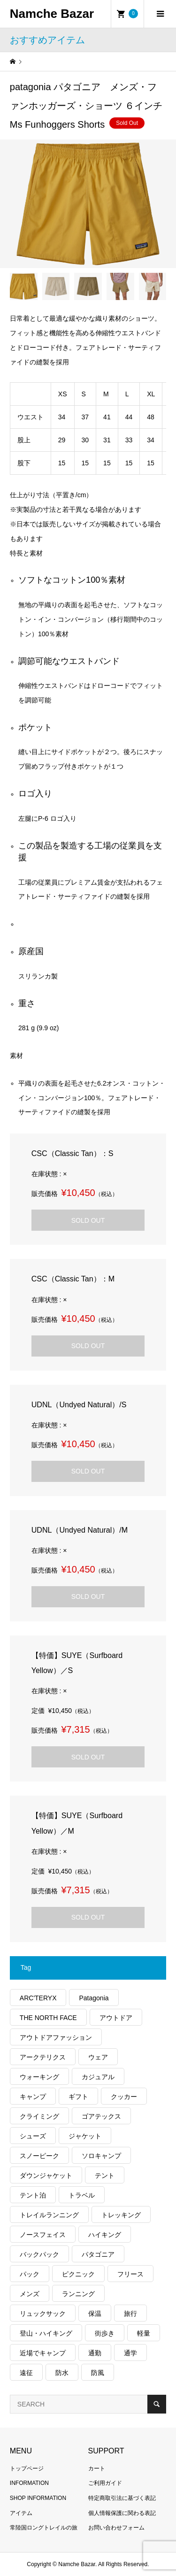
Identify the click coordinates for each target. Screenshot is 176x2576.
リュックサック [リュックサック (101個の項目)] (43, 2313)
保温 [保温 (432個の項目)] (94, 2313)
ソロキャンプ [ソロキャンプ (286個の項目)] (101, 2156)
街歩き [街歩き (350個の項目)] (105, 2333)
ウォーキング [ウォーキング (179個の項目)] (39, 2077)
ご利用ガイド (105, 2483)
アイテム (21, 2513)
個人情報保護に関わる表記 (122, 2513)
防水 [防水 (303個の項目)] (62, 2372)
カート (96, 2468)
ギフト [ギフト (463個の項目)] (78, 2096)
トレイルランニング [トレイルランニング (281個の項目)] (49, 2215)
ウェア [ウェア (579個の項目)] (98, 2057)
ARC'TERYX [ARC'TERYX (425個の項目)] (38, 1998)
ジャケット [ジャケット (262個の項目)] (85, 2136)
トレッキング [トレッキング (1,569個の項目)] (121, 2215)
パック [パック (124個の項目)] (29, 2274)
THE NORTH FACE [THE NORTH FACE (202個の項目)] (48, 2017)
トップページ (27, 2468)
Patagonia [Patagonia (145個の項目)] (93, 1998)
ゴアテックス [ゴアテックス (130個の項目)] (101, 2116)
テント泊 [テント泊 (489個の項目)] (33, 2195)
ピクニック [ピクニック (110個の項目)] (78, 2274)
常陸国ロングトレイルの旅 (43, 2527)
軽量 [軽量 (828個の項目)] (143, 2333)
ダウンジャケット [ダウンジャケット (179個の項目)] (46, 2175)
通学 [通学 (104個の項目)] (130, 2353)
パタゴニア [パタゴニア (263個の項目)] (98, 2254)
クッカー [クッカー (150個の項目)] (124, 2096)
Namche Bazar (52, 14)
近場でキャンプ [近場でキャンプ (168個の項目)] (43, 2353)
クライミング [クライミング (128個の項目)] (39, 2116)
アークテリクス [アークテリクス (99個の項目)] (43, 2057)
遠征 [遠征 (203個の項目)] (26, 2372)
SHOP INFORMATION (38, 2498)
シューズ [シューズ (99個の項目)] (33, 2136)
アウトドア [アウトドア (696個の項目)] (115, 2017)
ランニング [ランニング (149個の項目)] (78, 2294)
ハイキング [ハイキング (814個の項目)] (104, 2234)
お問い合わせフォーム (116, 2527)
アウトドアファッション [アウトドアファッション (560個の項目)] (56, 2037)
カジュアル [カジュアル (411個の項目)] (98, 2077)
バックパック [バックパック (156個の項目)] (39, 2254)
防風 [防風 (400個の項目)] (97, 2372)
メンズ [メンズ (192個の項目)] (29, 2294)
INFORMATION (29, 2483)
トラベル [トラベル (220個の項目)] (82, 2195)
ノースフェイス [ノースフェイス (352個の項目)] (43, 2234)
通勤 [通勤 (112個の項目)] (94, 2353)
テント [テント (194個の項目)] (105, 2175)
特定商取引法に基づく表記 (122, 2498)
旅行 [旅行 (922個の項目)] (130, 2313)
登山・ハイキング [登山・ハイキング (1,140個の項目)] (46, 2333)
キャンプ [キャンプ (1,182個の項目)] (33, 2096)
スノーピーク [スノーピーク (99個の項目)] (39, 2156)
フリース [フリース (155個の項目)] (130, 2274)
